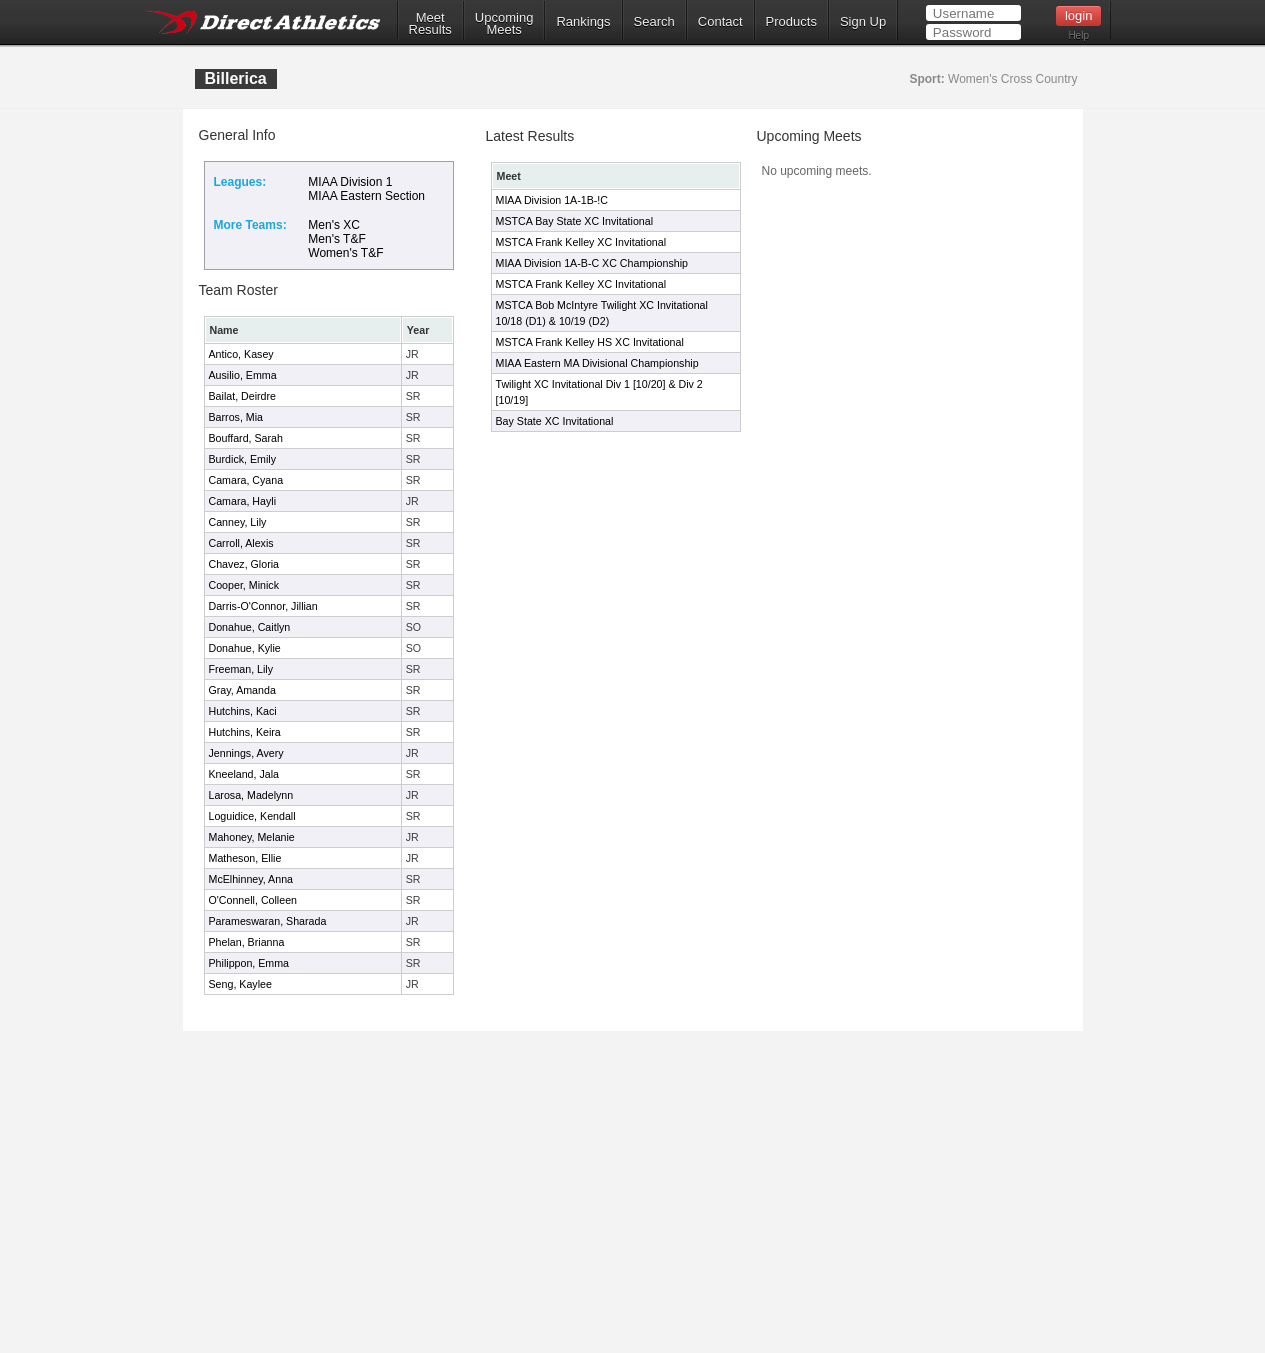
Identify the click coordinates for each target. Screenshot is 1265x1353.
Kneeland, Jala (244, 774)
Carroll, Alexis (241, 543)
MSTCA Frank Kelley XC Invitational (581, 242)
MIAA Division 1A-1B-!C (552, 200)
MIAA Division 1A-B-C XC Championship (592, 263)
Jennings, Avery (246, 753)
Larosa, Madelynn (251, 795)
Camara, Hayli (243, 501)
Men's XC (334, 225)
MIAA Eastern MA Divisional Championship (597, 363)
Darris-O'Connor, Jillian (263, 606)
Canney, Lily (238, 522)
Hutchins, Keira (245, 732)
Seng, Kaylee (240, 984)
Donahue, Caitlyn (250, 627)
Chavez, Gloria (244, 564)
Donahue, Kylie (245, 648)
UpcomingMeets (504, 24)
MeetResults (430, 24)
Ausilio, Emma (243, 375)
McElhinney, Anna (251, 879)
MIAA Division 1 (350, 182)
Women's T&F (345, 253)
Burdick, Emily (243, 459)
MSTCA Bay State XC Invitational (575, 221)
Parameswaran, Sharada (268, 921)
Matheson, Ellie (245, 858)
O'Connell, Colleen (253, 900)
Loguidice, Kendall (252, 816)
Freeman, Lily (241, 669)
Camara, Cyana (246, 480)
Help (1078, 35)
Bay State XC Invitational (555, 421)
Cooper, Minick (244, 585)
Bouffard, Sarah (246, 438)
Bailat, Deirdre (243, 396)
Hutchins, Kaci (243, 711)
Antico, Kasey (241, 354)
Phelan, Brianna (247, 942)
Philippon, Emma (249, 963)
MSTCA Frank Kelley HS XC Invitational (590, 342)
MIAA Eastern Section (366, 196)
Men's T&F (336, 239)
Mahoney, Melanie (252, 837)
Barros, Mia (236, 417)
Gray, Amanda (242, 690)
